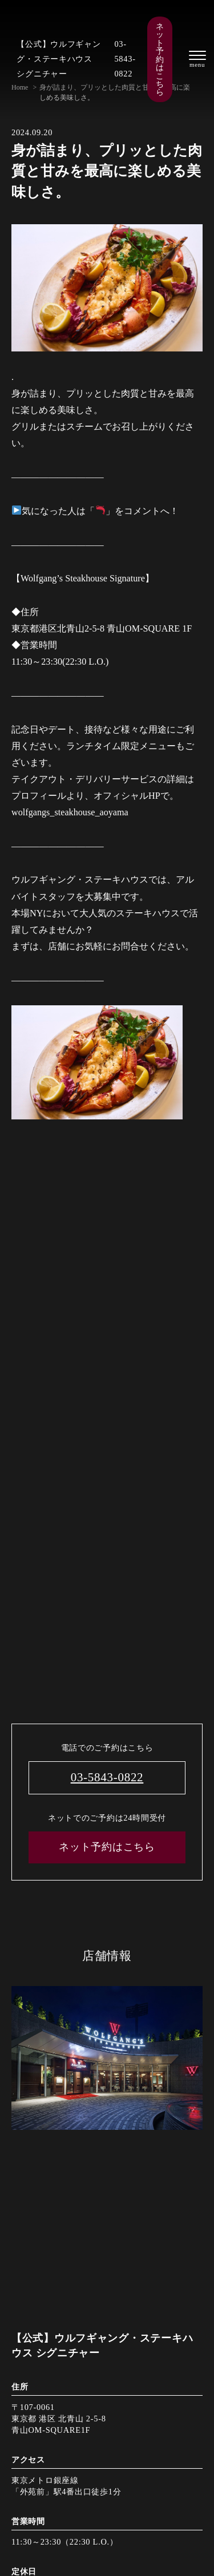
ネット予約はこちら (160, 59)
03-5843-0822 (124, 58)
